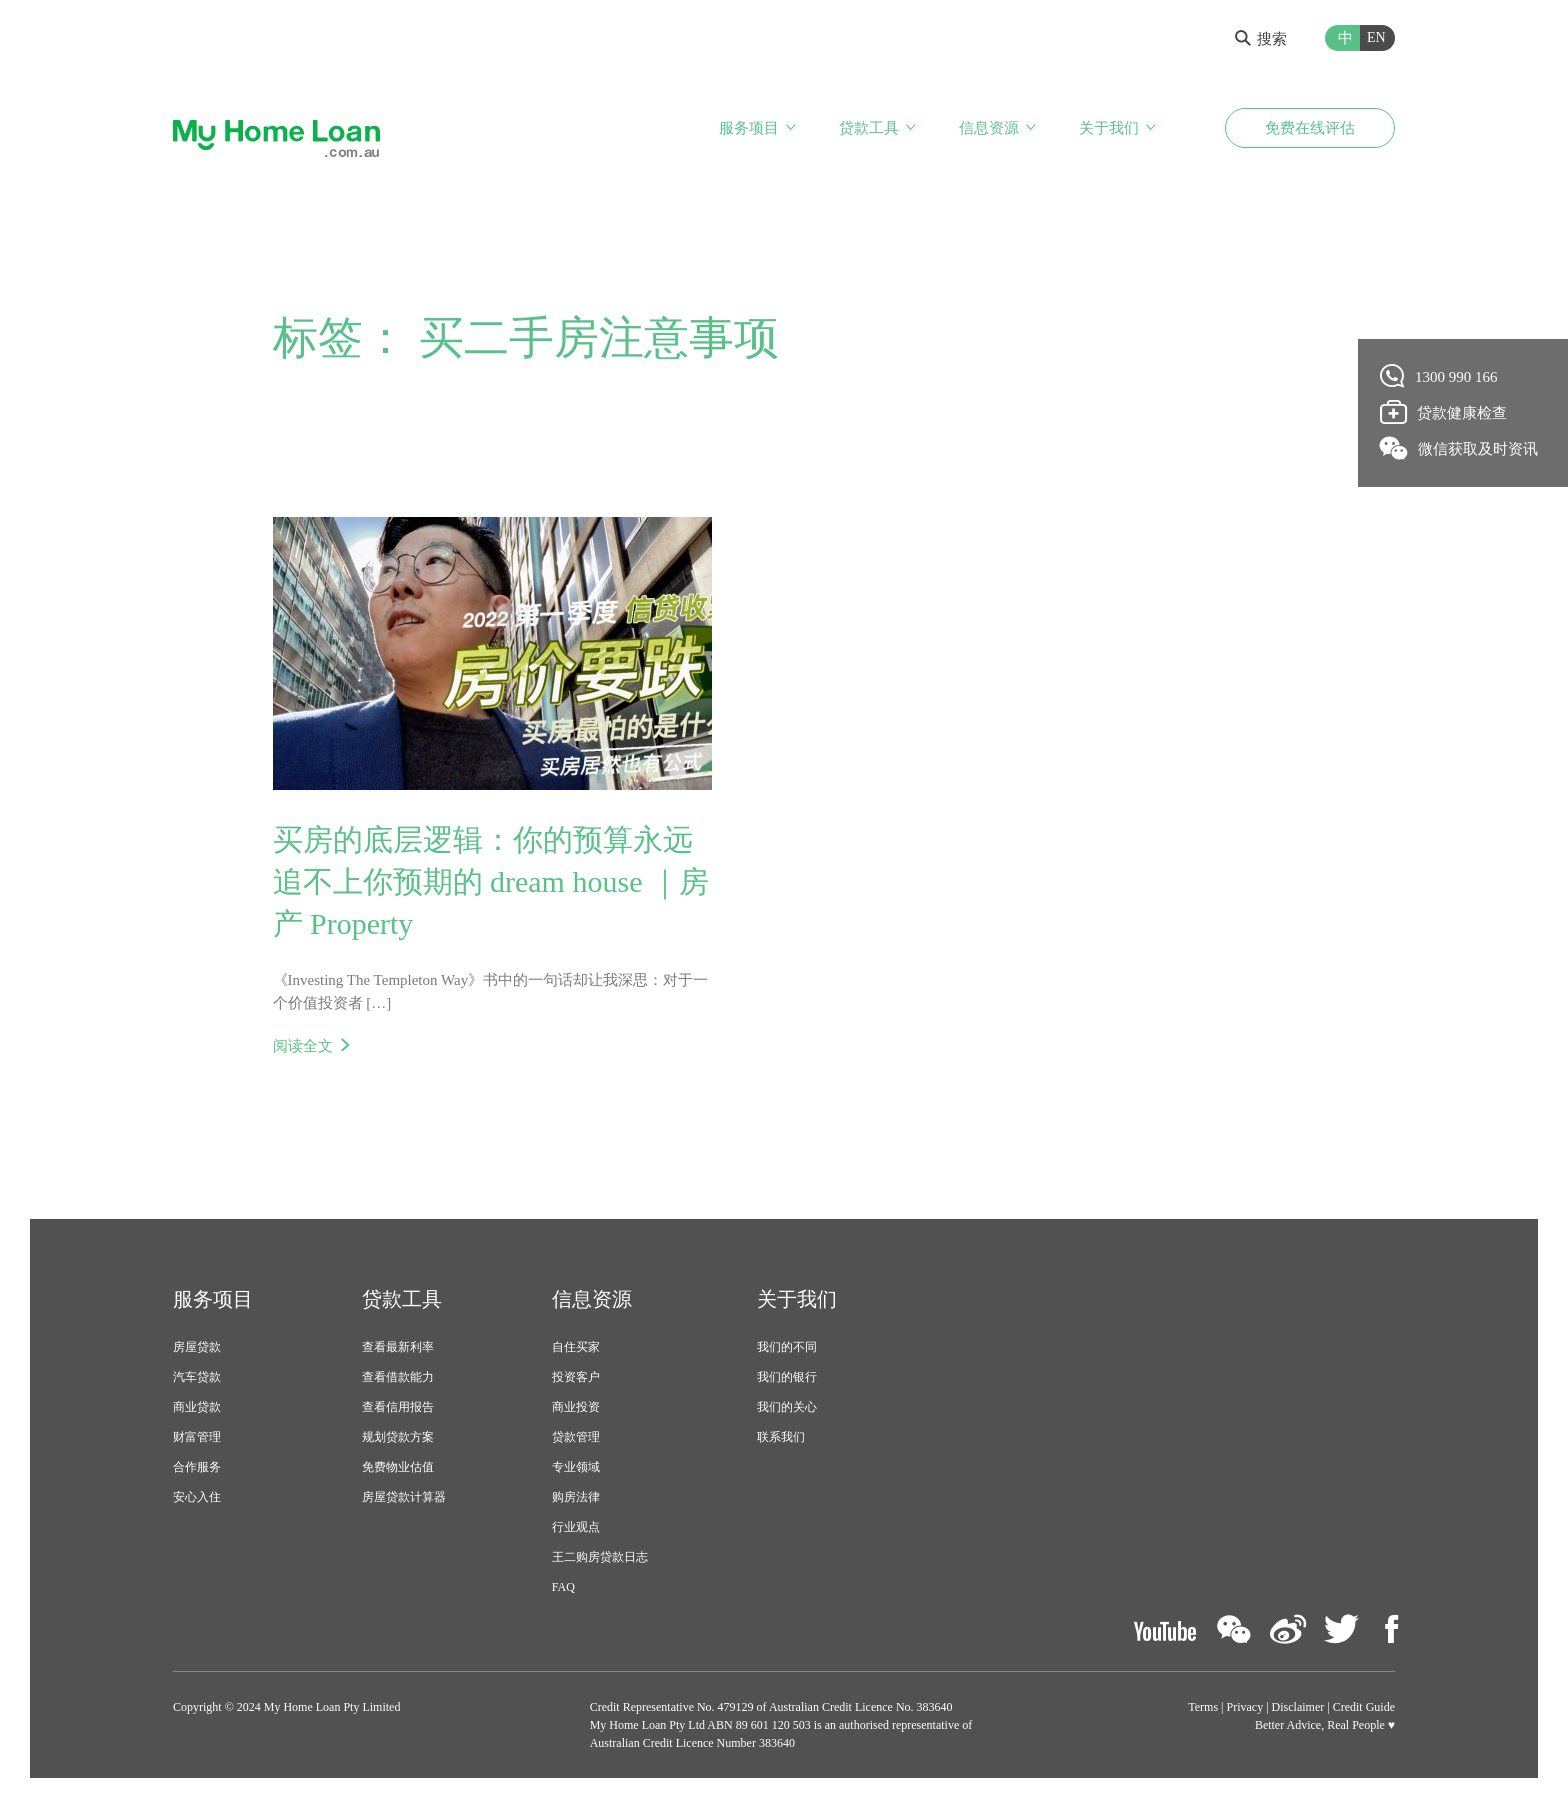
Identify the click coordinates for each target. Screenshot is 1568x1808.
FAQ (563, 1587)
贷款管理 (576, 1437)
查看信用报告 (398, 1407)
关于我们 (1109, 128)
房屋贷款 (197, 1347)
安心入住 (197, 1497)
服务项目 (749, 128)
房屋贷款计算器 (404, 1497)
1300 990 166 (1439, 376)
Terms (1203, 1707)
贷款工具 (869, 128)
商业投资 (576, 1407)
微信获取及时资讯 (1459, 448)
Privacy (1245, 1707)
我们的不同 (787, 1347)
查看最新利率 (398, 1347)
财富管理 (197, 1437)
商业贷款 (197, 1407)
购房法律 (576, 1497)
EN (1376, 37)
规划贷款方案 (398, 1437)
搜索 (1261, 39)
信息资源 (989, 128)
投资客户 (576, 1377)
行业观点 (576, 1527)
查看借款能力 (398, 1377)
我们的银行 (787, 1377)
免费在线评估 (1310, 128)
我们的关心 (787, 1407)
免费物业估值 (398, 1467)
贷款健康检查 (1444, 412)
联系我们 (781, 1437)
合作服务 (197, 1467)
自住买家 (576, 1347)
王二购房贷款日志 (600, 1557)
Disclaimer (1298, 1707)
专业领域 (576, 1467)
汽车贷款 (197, 1377)
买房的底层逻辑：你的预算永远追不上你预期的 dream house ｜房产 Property (491, 881)
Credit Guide (1364, 1707)
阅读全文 (303, 1046)
